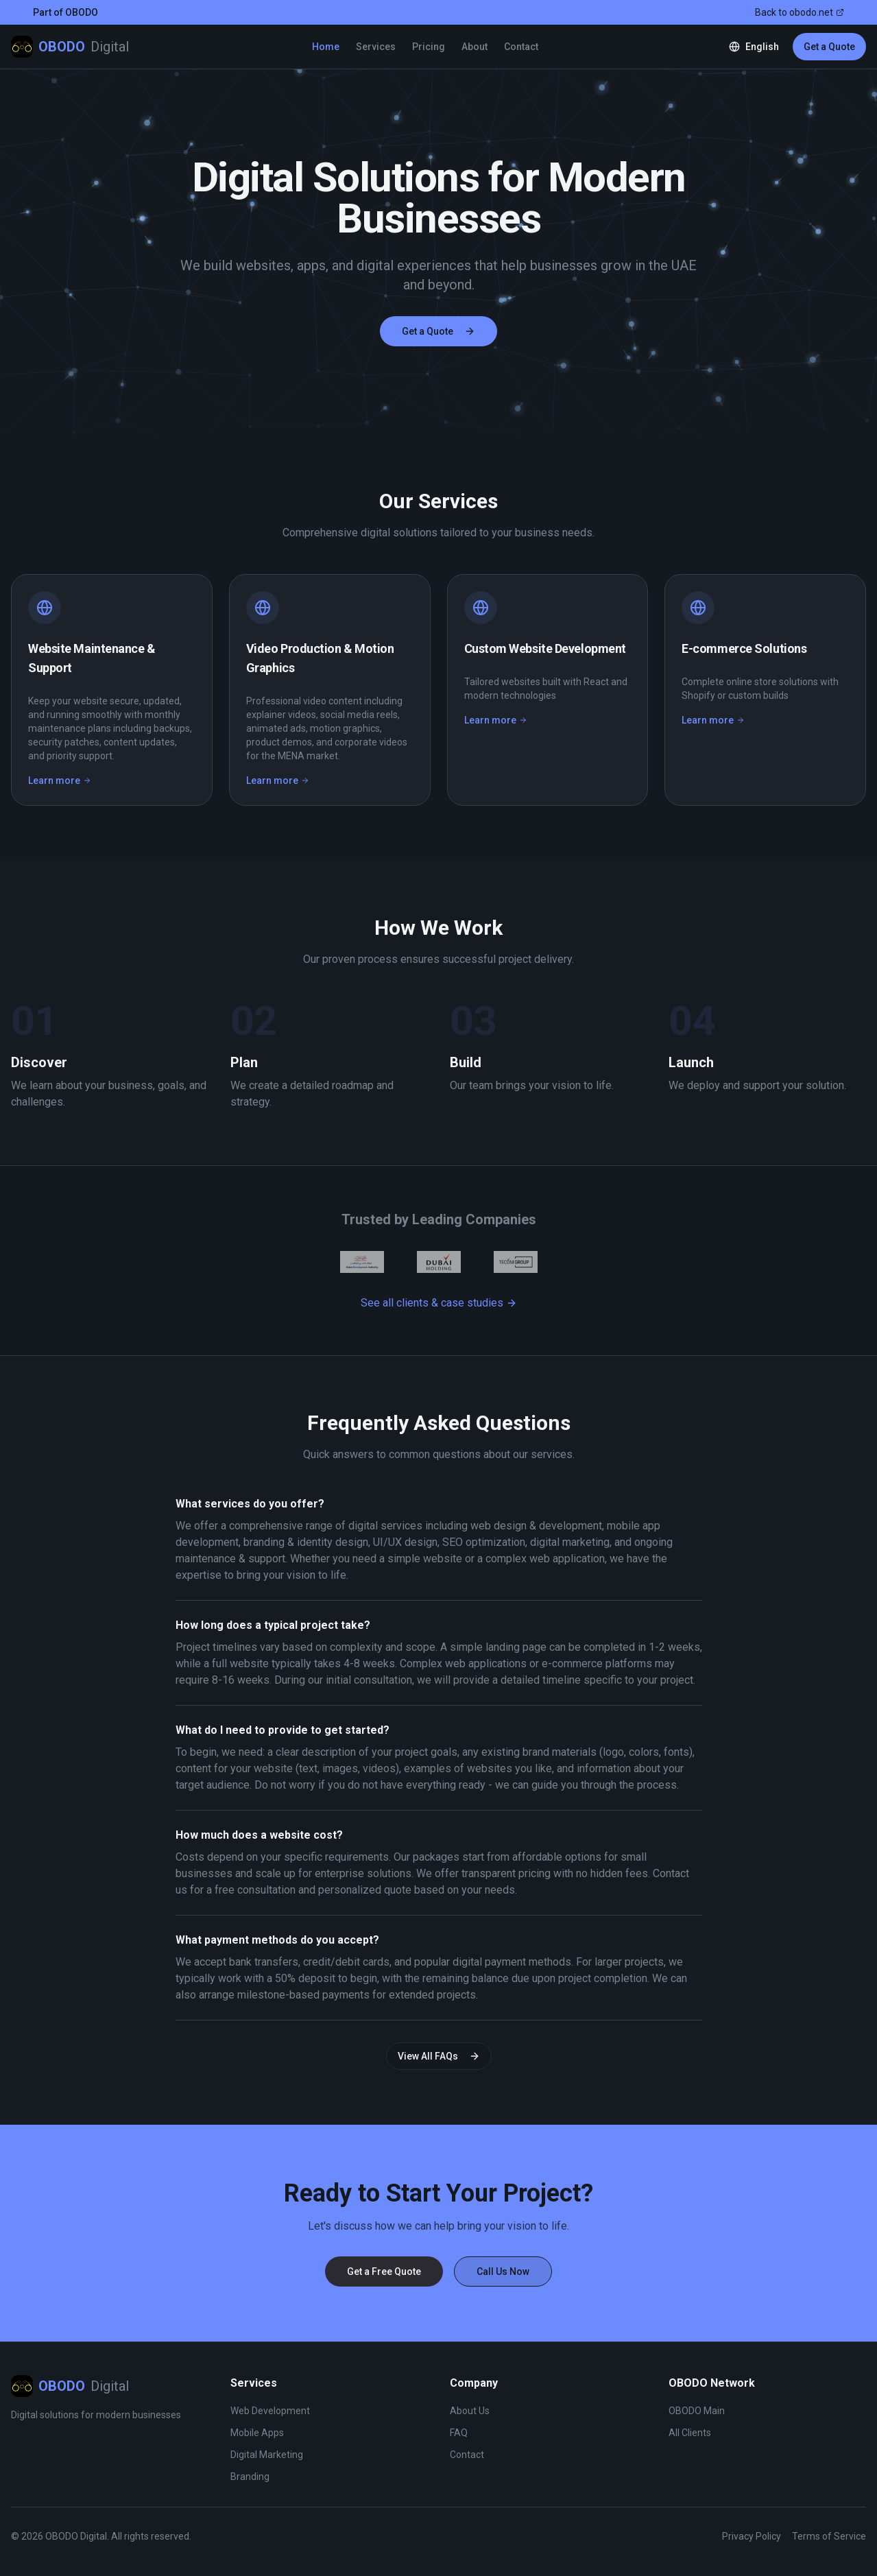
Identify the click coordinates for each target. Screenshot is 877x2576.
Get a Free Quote (384, 2271)
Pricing (428, 46)
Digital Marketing (266, 2454)
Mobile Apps (257, 2432)
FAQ (459, 2432)
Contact (521, 46)
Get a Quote (829, 46)
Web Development (270, 2410)
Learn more (59, 780)
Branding (249, 2476)
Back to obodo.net (799, 12)
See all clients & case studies (439, 1302)
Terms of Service (829, 2536)
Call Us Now (503, 2271)
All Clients (690, 2432)
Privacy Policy (751, 2536)
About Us (470, 2410)
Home (325, 46)
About (474, 46)
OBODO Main (697, 2410)
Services (376, 46)
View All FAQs (439, 2056)
